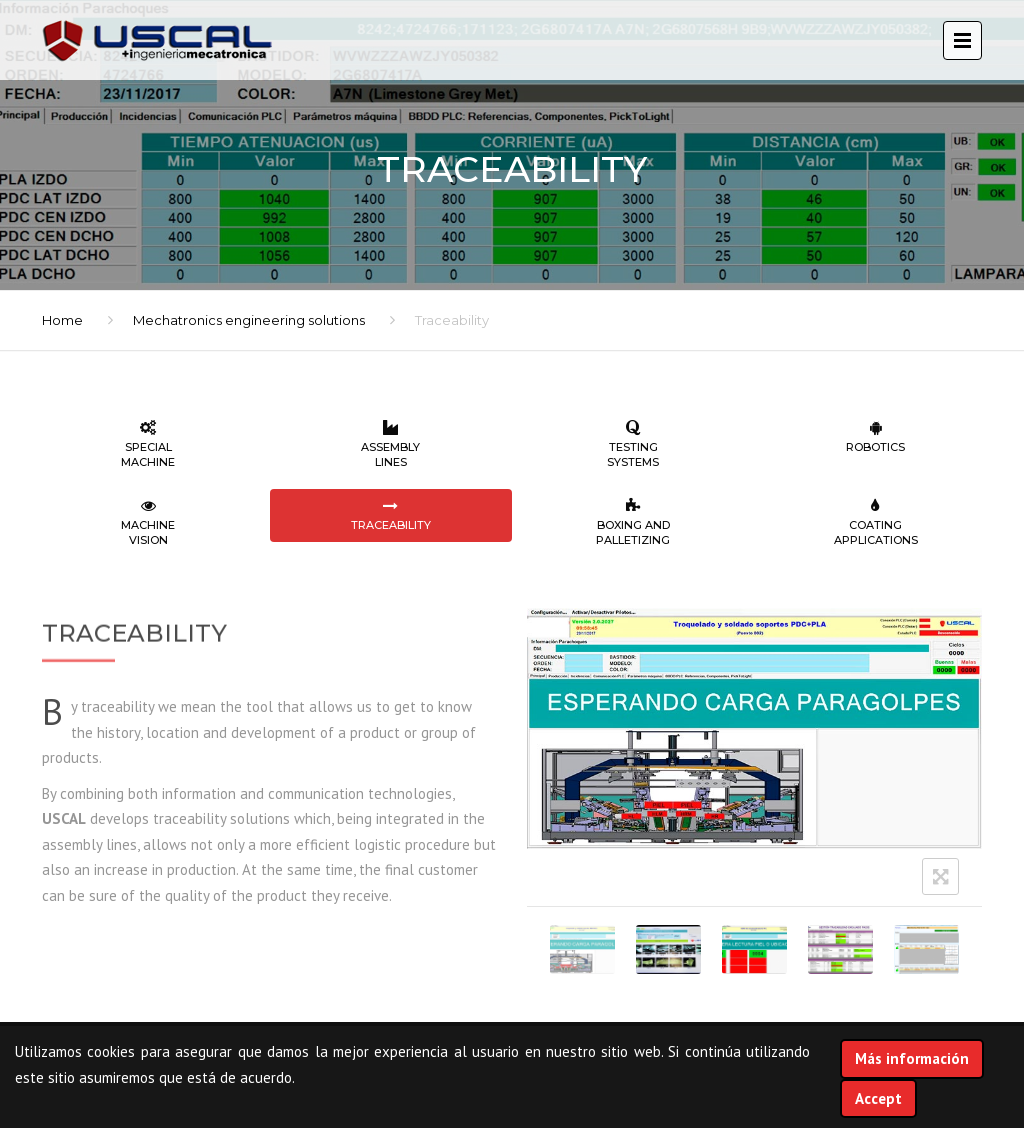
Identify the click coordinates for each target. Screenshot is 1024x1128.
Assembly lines (391, 444)
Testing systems (633, 444)
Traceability (391, 515)
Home (62, 320)
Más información (912, 1058)
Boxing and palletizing (633, 522)
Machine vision (148, 522)
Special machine (148, 444)
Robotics (876, 437)
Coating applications (876, 522)
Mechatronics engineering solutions (249, 320)
